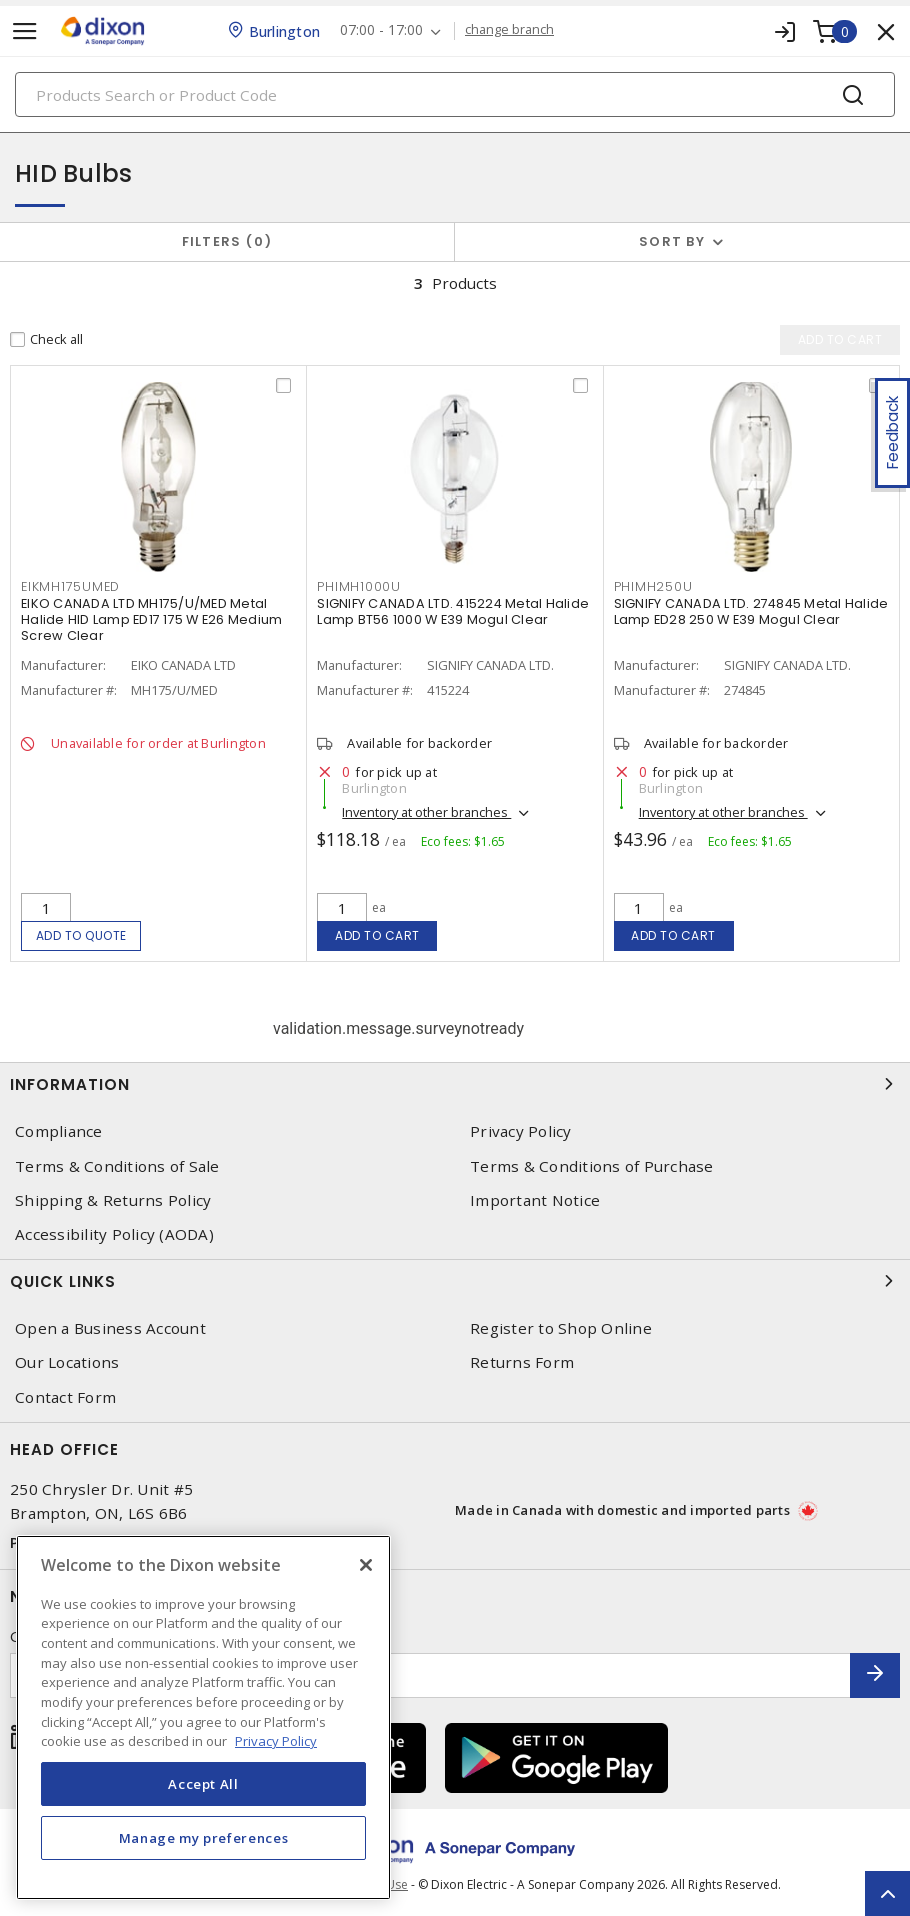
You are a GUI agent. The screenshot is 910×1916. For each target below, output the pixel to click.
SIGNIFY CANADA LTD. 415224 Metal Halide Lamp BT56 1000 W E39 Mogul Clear (453, 611)
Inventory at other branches (426, 812)
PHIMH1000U (359, 586)
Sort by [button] (672, 241)
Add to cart (377, 935)
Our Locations (67, 1362)
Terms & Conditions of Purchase (592, 1166)
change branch (509, 30)
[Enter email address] (430, 1675)
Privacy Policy (521, 1131)
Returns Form (522, 1362)
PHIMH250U (653, 586)
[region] (203, 1717)
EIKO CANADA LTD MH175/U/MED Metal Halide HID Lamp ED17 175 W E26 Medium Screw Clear (151, 619)
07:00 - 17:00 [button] (381, 30)
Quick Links (455, 1281)
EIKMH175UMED (70, 586)
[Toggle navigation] (25, 31)
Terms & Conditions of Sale (117, 1166)
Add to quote (81, 935)
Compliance (59, 1131)
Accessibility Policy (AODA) (114, 1234)
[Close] (366, 1565)
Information (455, 1084)
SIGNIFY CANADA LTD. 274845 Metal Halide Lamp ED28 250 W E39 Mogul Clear (751, 611)
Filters (227, 241)
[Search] (455, 94)
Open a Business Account (110, 1328)
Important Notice (535, 1200)
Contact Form (65, 1397)
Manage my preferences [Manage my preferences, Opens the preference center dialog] (204, 1838)
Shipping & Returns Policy (113, 1200)
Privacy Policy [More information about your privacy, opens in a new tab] (276, 1741)
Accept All (203, 1784)
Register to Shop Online (561, 1328)
